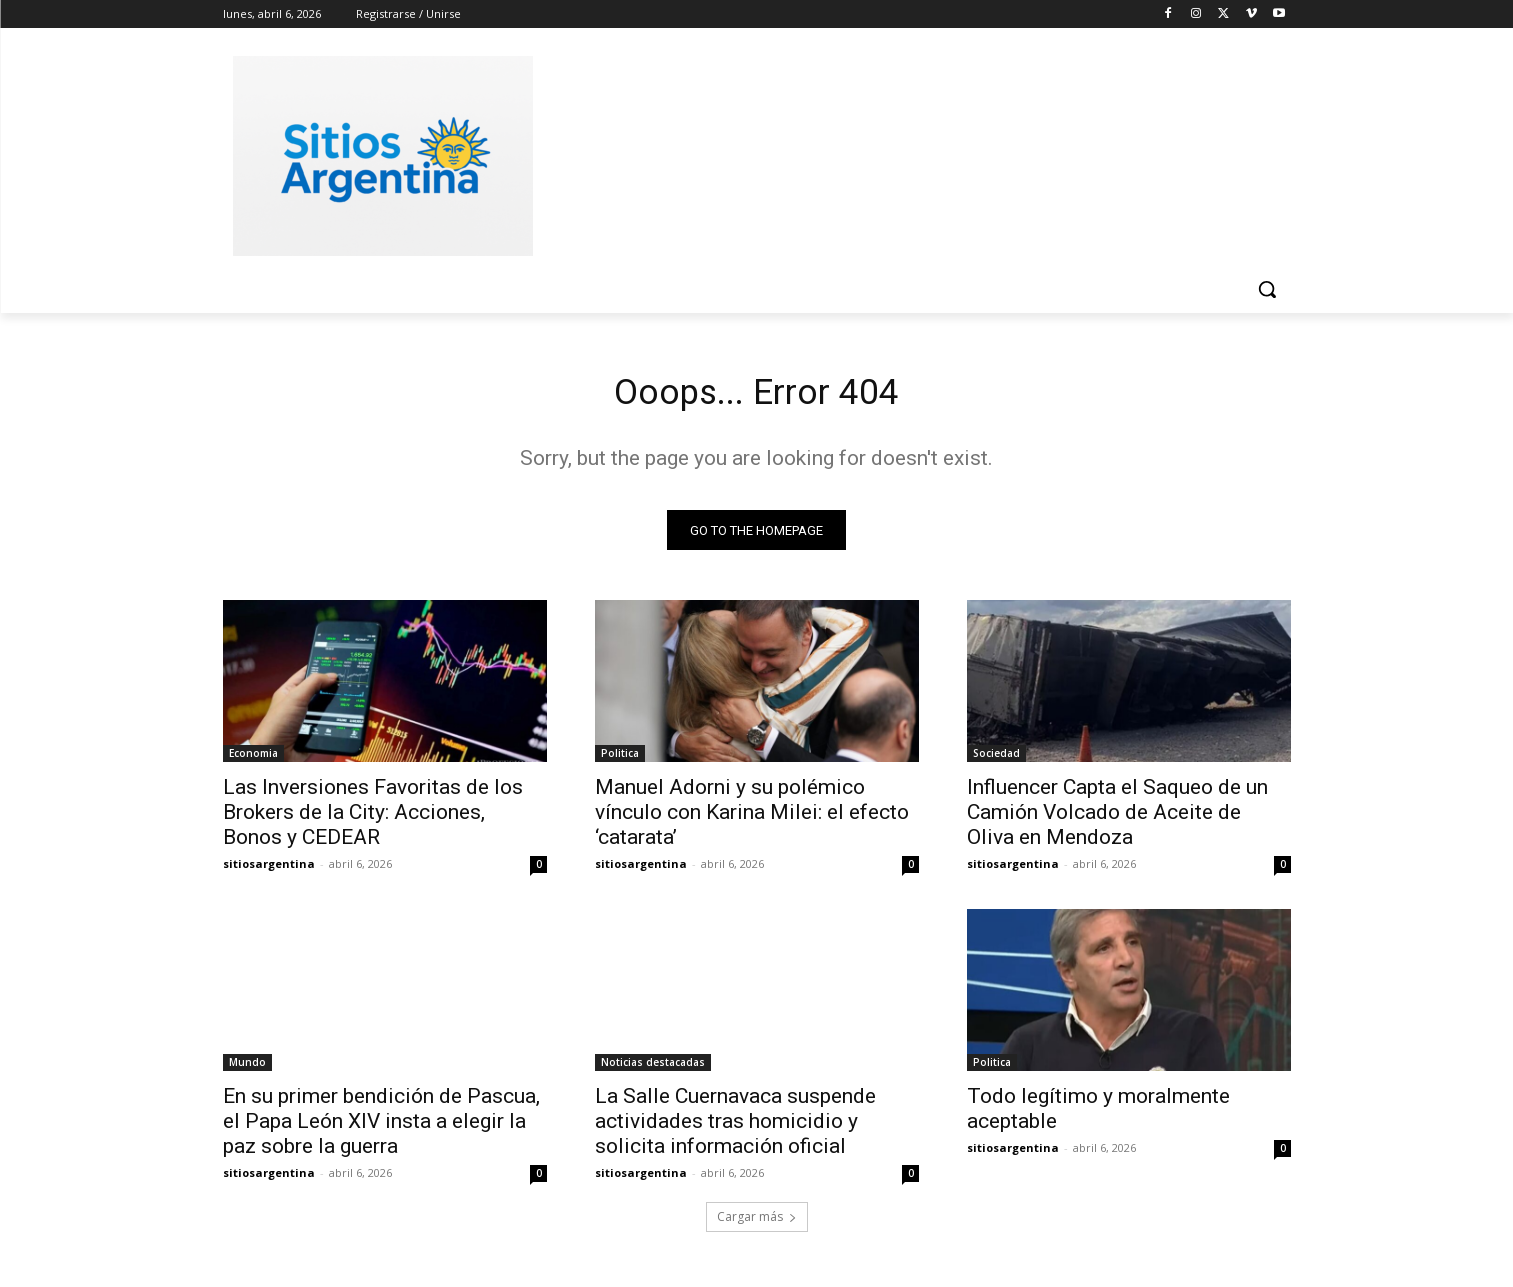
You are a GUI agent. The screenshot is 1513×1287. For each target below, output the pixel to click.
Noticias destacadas (653, 1069)
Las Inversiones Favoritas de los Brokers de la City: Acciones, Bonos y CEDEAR (373, 819)
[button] (1267, 289)
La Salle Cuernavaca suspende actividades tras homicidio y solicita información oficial (735, 1128)
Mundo (247, 1069)
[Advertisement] (907, 153)
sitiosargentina (269, 870)
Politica (620, 760)
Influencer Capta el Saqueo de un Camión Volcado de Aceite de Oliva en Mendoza (1117, 819)
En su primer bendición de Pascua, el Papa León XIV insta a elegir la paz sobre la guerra (381, 1128)
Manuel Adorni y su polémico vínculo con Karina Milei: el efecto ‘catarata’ (752, 819)
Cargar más (757, 1223)
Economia (253, 760)
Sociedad (996, 760)
